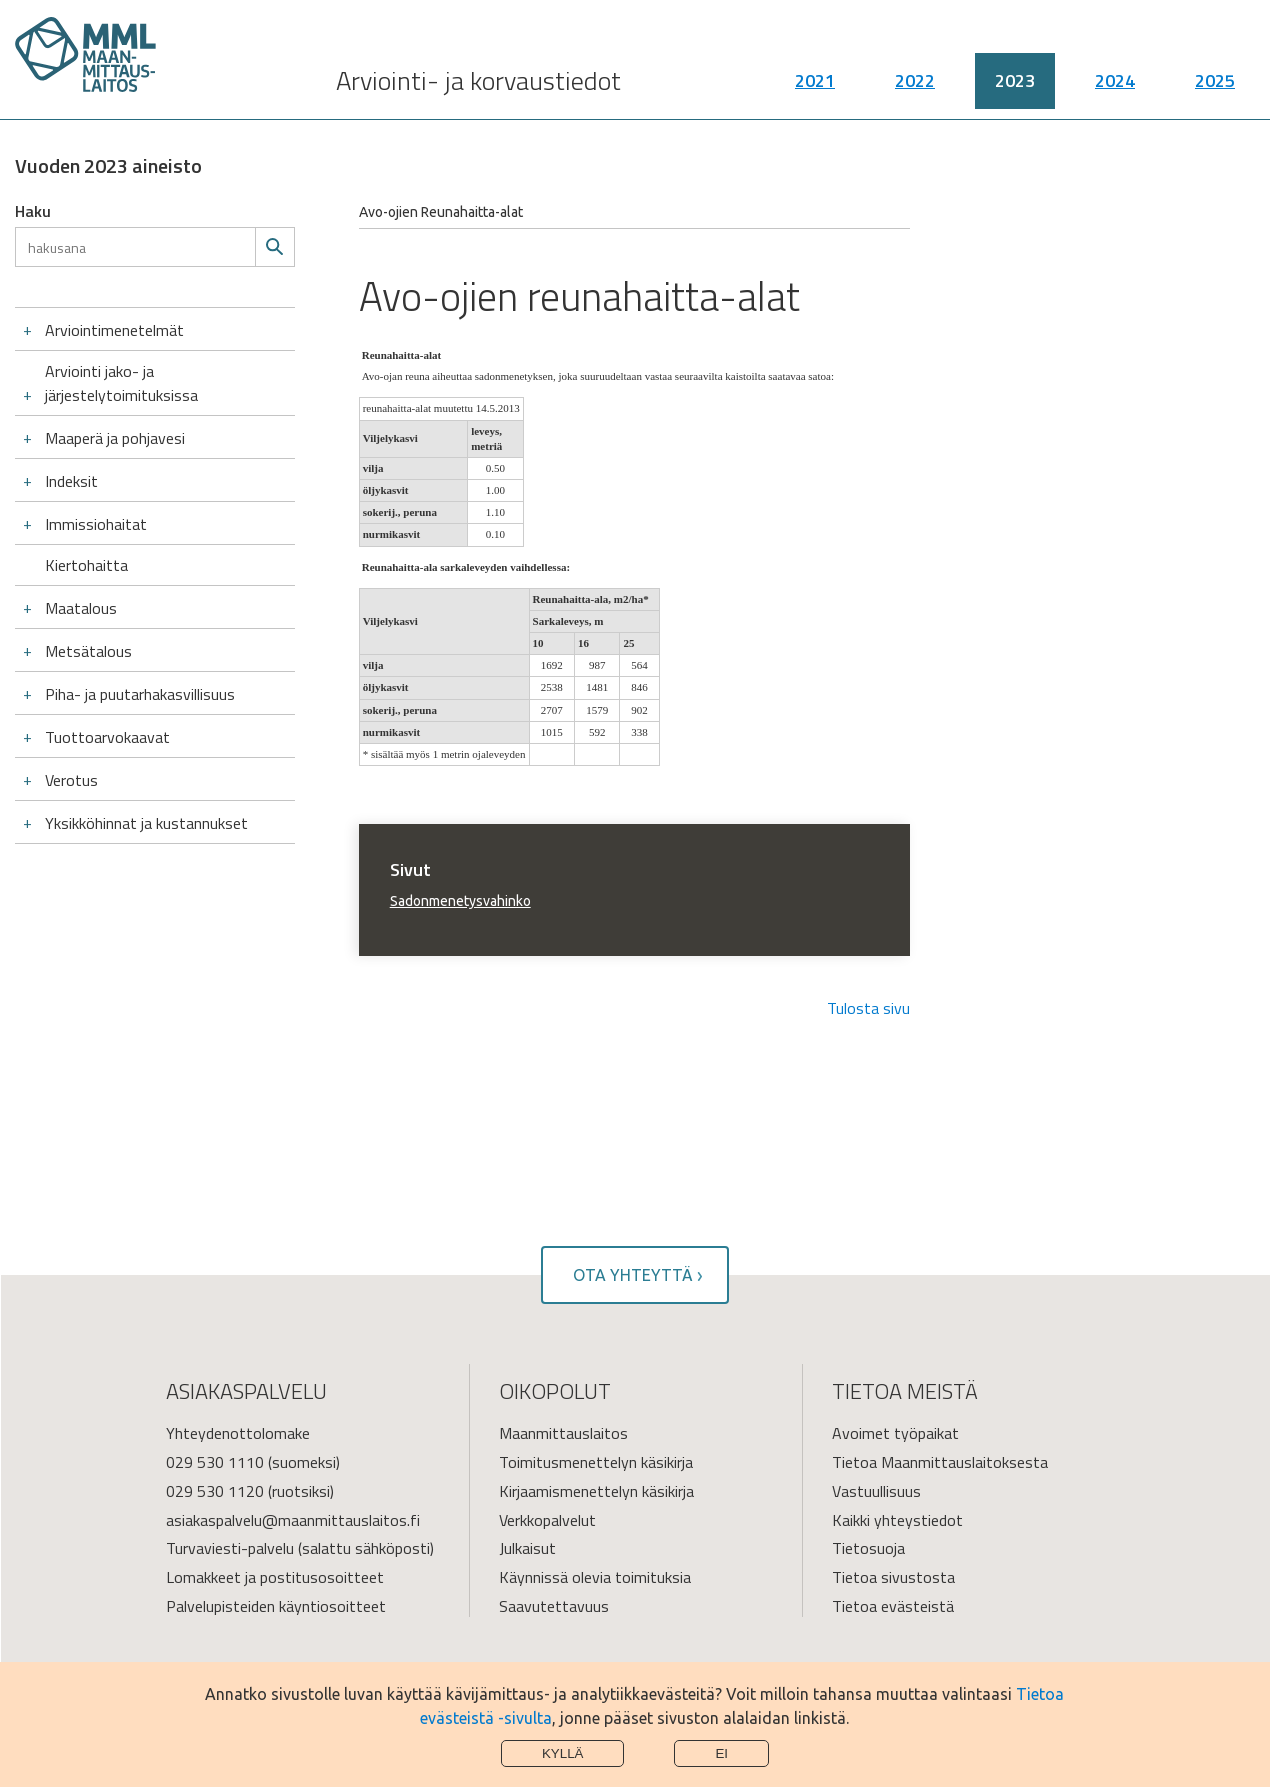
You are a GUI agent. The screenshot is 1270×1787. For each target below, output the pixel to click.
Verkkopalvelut (547, 1520)
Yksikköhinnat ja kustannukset (146, 823)
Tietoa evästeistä (893, 1606)
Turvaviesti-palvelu (230, 1548)
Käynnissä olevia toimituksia (595, 1577)
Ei (721, 1753)
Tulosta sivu (868, 1008)
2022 (915, 90)
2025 (1215, 90)
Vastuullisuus (876, 1491)
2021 (815, 90)
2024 (1115, 90)
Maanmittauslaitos (563, 1433)
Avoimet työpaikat (895, 1433)
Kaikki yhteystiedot (897, 1520)
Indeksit (71, 481)
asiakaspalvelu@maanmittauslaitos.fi (293, 1520)
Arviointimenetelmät (114, 330)
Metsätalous (88, 651)
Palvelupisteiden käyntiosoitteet (276, 1606)
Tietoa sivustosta (893, 1577)
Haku (33, 211)
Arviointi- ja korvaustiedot (478, 90)
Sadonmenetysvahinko (460, 901)
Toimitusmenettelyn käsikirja (596, 1462)
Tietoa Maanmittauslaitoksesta (940, 1462)
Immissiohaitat (96, 524)
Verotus (71, 780)
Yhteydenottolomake (238, 1433)
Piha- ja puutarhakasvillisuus (140, 694)
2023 (1015, 90)
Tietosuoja (868, 1548)
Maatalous (81, 608)
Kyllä (563, 1753)
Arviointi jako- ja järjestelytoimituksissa (121, 383)
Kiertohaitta (86, 565)
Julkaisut (527, 1548)
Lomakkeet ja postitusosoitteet (275, 1577)
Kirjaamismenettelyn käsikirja (596, 1491)
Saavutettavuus (554, 1606)
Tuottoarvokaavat (107, 737)
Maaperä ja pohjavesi (115, 438)
